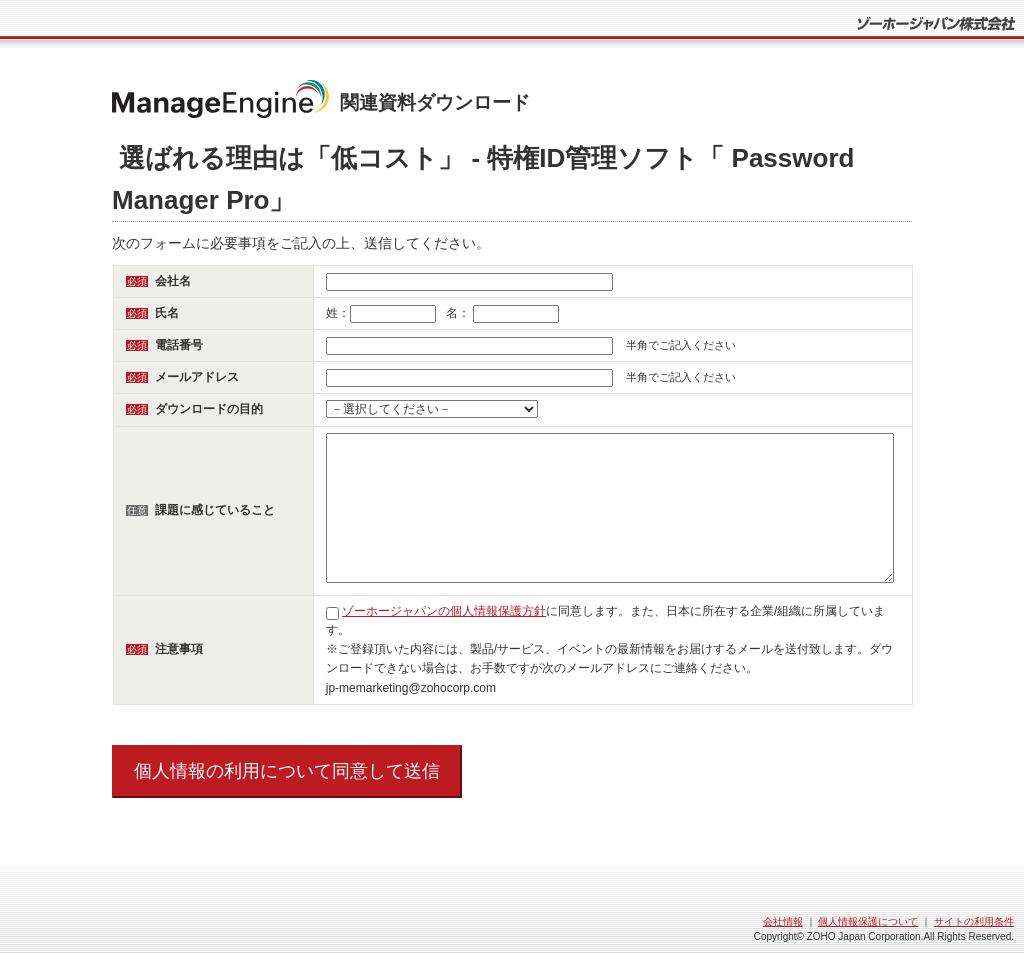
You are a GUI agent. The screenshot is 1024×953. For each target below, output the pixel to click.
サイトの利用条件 (974, 921)
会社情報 (783, 921)
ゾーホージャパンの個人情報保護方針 (444, 611)
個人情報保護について (868, 921)
